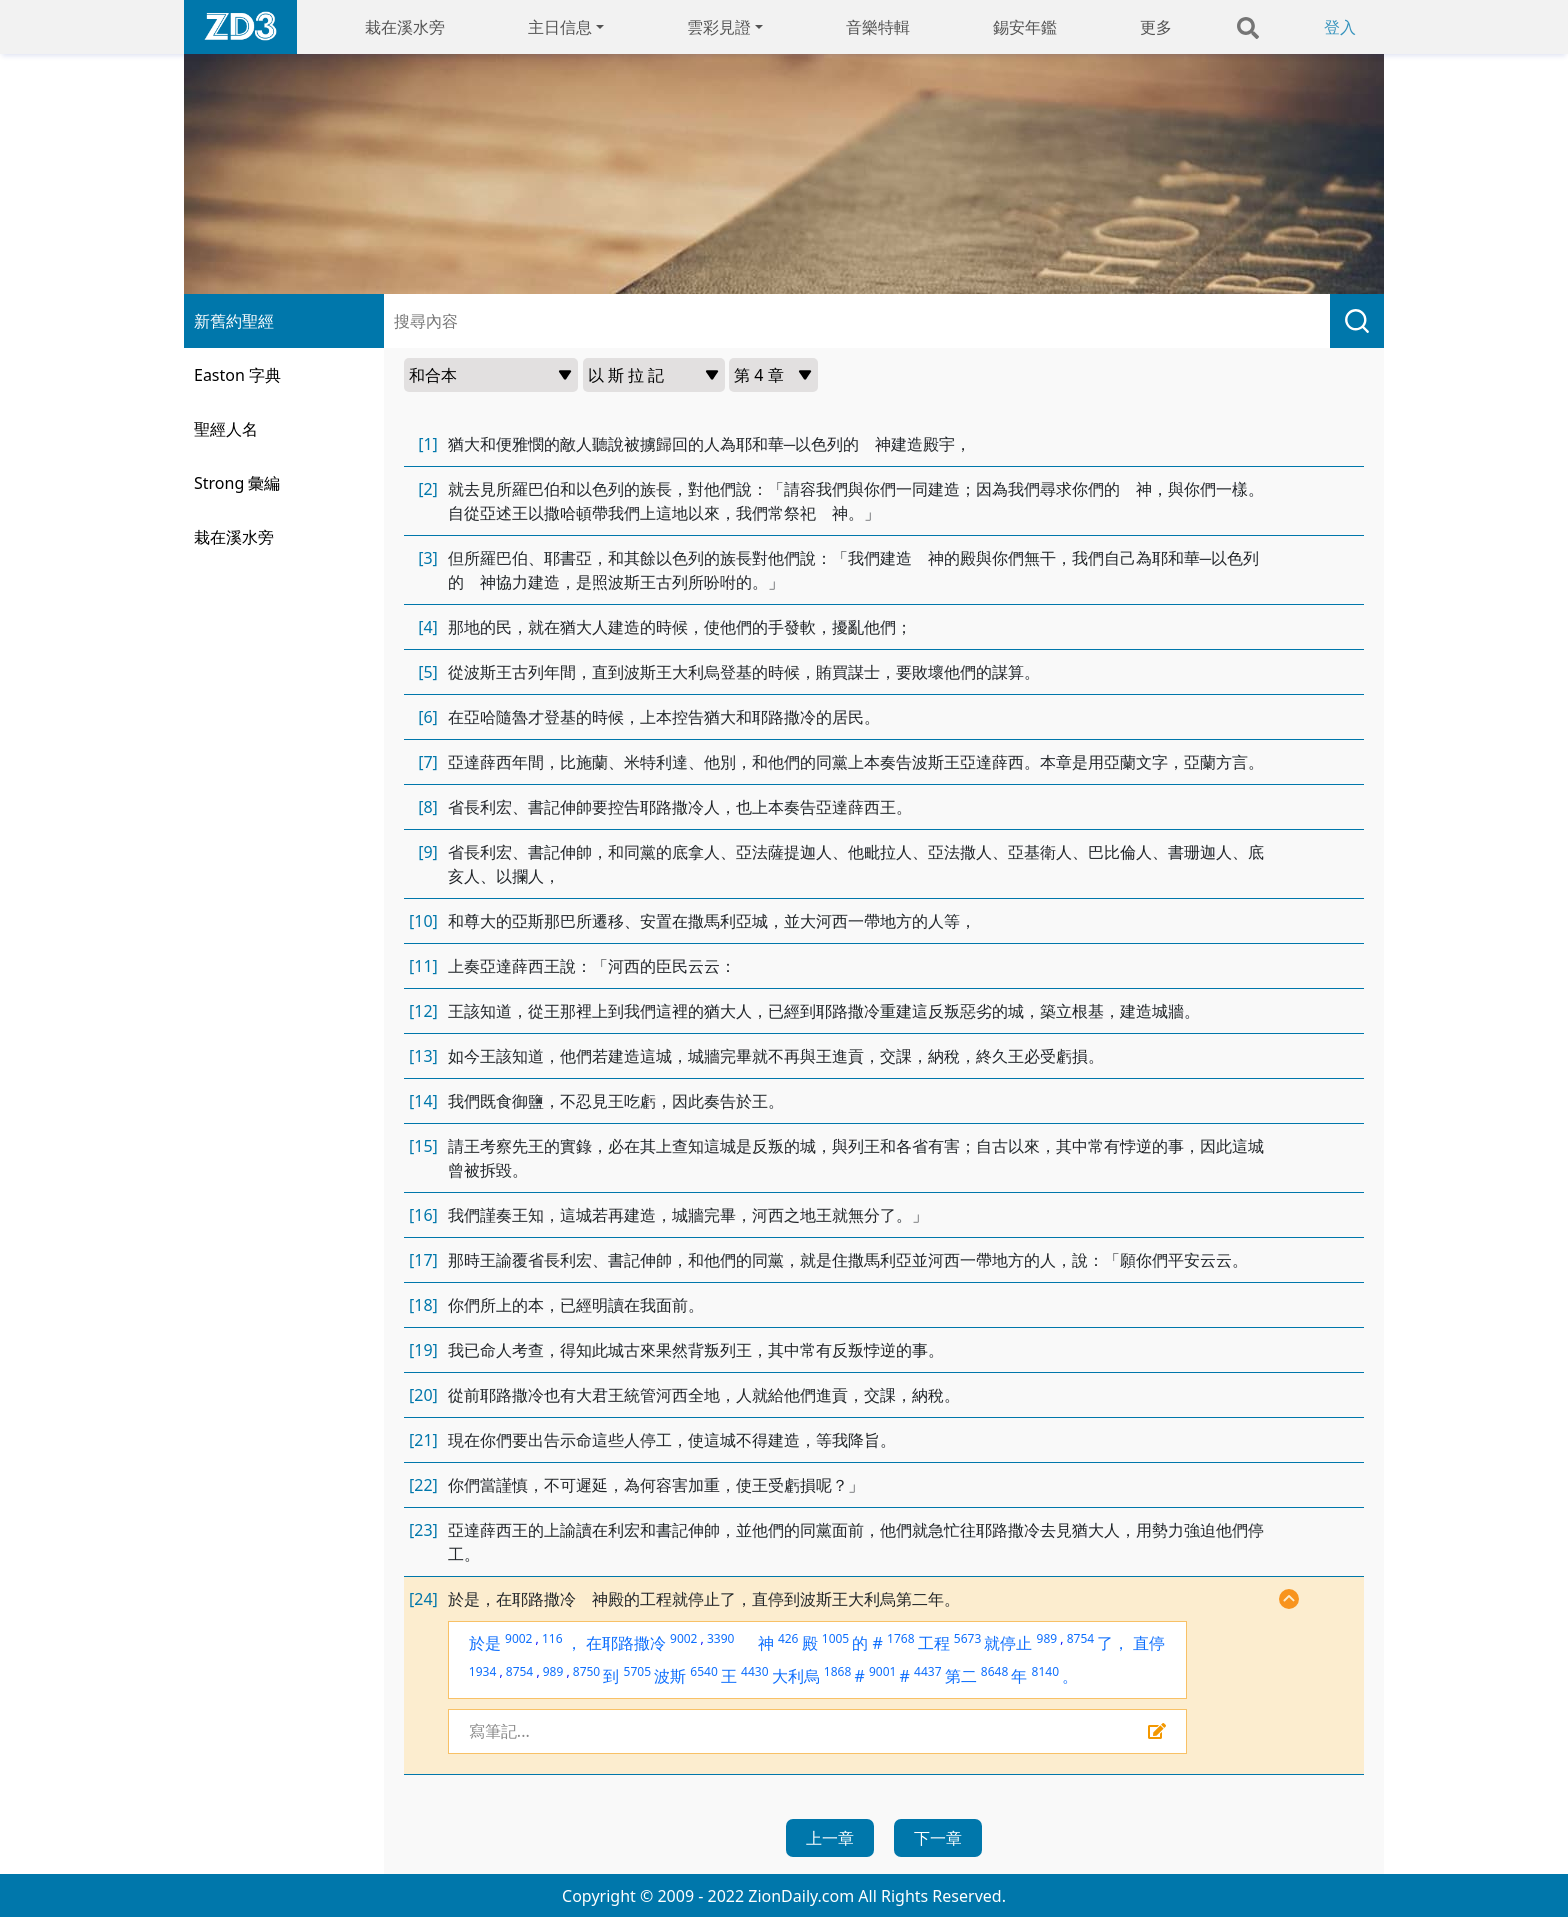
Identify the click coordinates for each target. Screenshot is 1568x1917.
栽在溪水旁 (405, 27)
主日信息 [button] (560, 27)
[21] (423, 1440)
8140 (1045, 1671)
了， (1113, 1643)
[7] (428, 762)
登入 (1340, 27)
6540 (703, 1671)
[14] (423, 1101)
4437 (927, 1671)
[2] (428, 489)
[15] (423, 1146)
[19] (423, 1350)
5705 (637, 1671)
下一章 (938, 1838)
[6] (428, 717)
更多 (1156, 27)
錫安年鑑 (1025, 27)
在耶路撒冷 (626, 1643)
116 (552, 1638)
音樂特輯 (878, 27)
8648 (994, 1671)
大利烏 (796, 1676)
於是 (485, 1643)
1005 (835, 1638)
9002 (518, 1638)
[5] (428, 672)
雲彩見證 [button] (719, 27)
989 (1047, 1638)
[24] (423, 1599)
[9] (428, 852)
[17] (423, 1260)
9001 (882, 1671)
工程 (934, 1643)
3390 (720, 1638)
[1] (428, 444)
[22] (423, 1485)
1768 (900, 1638)
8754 (1080, 1638)
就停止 (1008, 1643)
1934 (482, 1671)
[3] (428, 558)
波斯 (670, 1676)
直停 (1149, 1643)
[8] (428, 807)
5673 (967, 1638)
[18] (423, 1305)
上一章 (830, 1838)
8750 (586, 1671)
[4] (428, 627)
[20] (423, 1395)
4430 (754, 1671)
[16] (423, 1215)
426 (788, 1638)
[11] (423, 966)
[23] (423, 1530)
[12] (423, 1011)
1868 (837, 1671)
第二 (961, 1676)
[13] (423, 1056)
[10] (423, 921)
